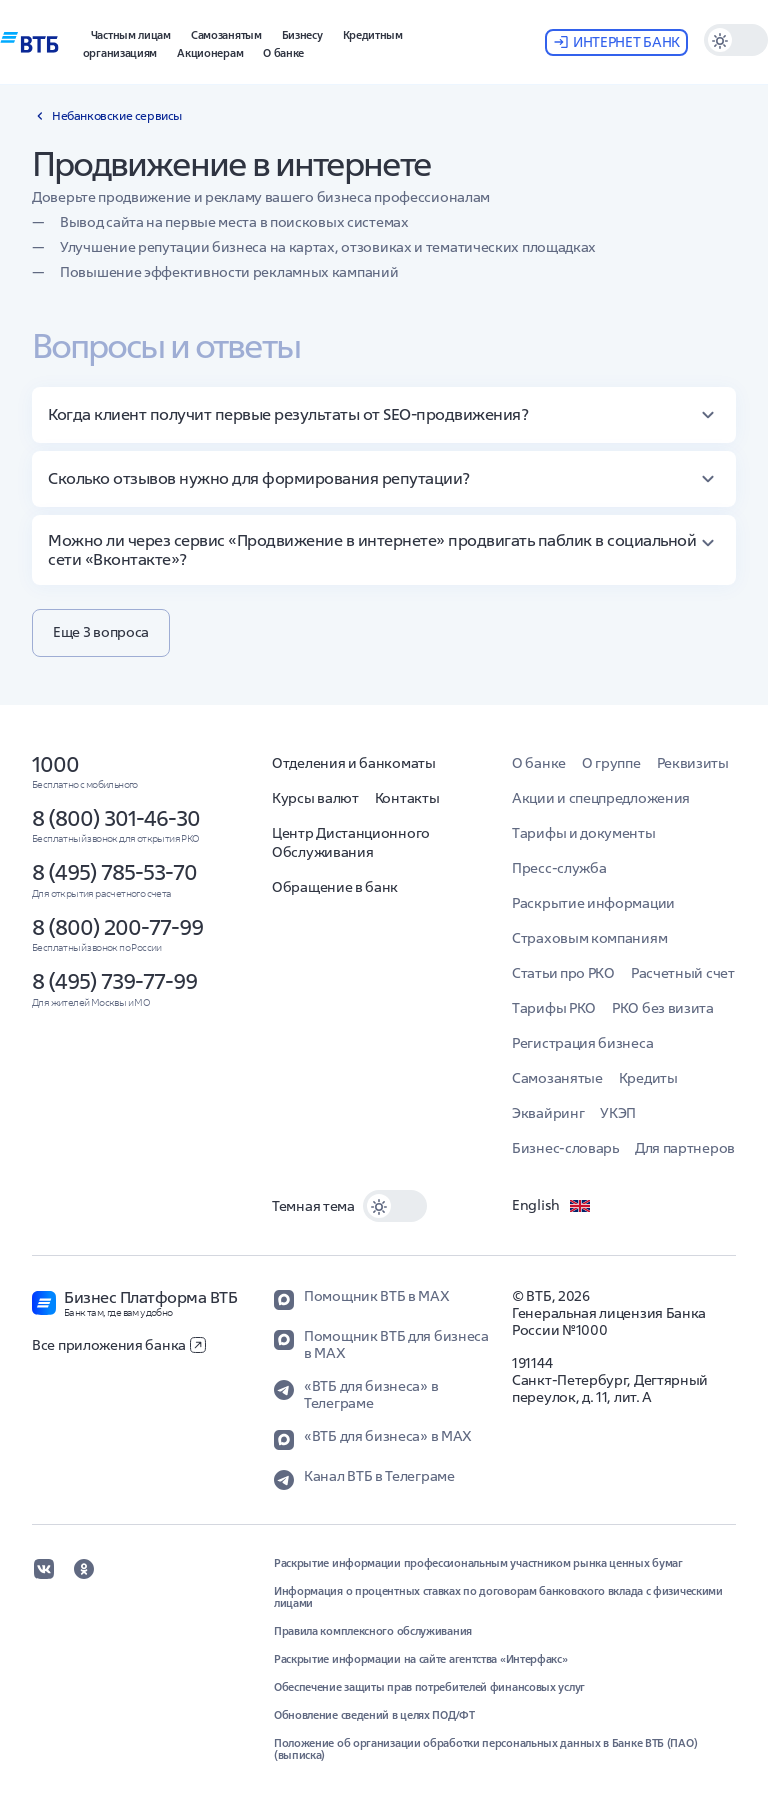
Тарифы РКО (554, 1008)
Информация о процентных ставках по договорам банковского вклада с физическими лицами (498, 1597)
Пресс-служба (559, 868)
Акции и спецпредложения (601, 798)
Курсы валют (315, 798)
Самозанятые (557, 1078)
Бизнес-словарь (565, 1148)
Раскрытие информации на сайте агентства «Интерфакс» (421, 1659)
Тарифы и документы (584, 833)
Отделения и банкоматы (354, 763)
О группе (611, 763)
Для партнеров (685, 1148)
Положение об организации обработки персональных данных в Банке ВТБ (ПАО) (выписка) (485, 1749)
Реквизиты (693, 763)
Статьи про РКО (563, 973)
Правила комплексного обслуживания (373, 1631)
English (552, 1206)
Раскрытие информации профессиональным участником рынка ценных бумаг (478, 1563)
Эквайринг (548, 1113)
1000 (55, 764)
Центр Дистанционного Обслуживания (351, 842)
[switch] (736, 40)
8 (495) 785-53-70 (114, 872)
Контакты (407, 798)
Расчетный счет (683, 973)
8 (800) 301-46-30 (116, 818)
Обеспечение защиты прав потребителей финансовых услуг (429, 1687)
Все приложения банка (119, 1345)
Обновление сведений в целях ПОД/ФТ (374, 1715)
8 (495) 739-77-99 (114, 981)
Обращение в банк (335, 887)
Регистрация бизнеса (582, 1043)
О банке (539, 763)
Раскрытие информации (593, 903)
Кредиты (648, 1078)
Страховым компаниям (589, 938)
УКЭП (618, 1113)
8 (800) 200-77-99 (117, 927)
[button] (302, 33)
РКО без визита (663, 1008)
